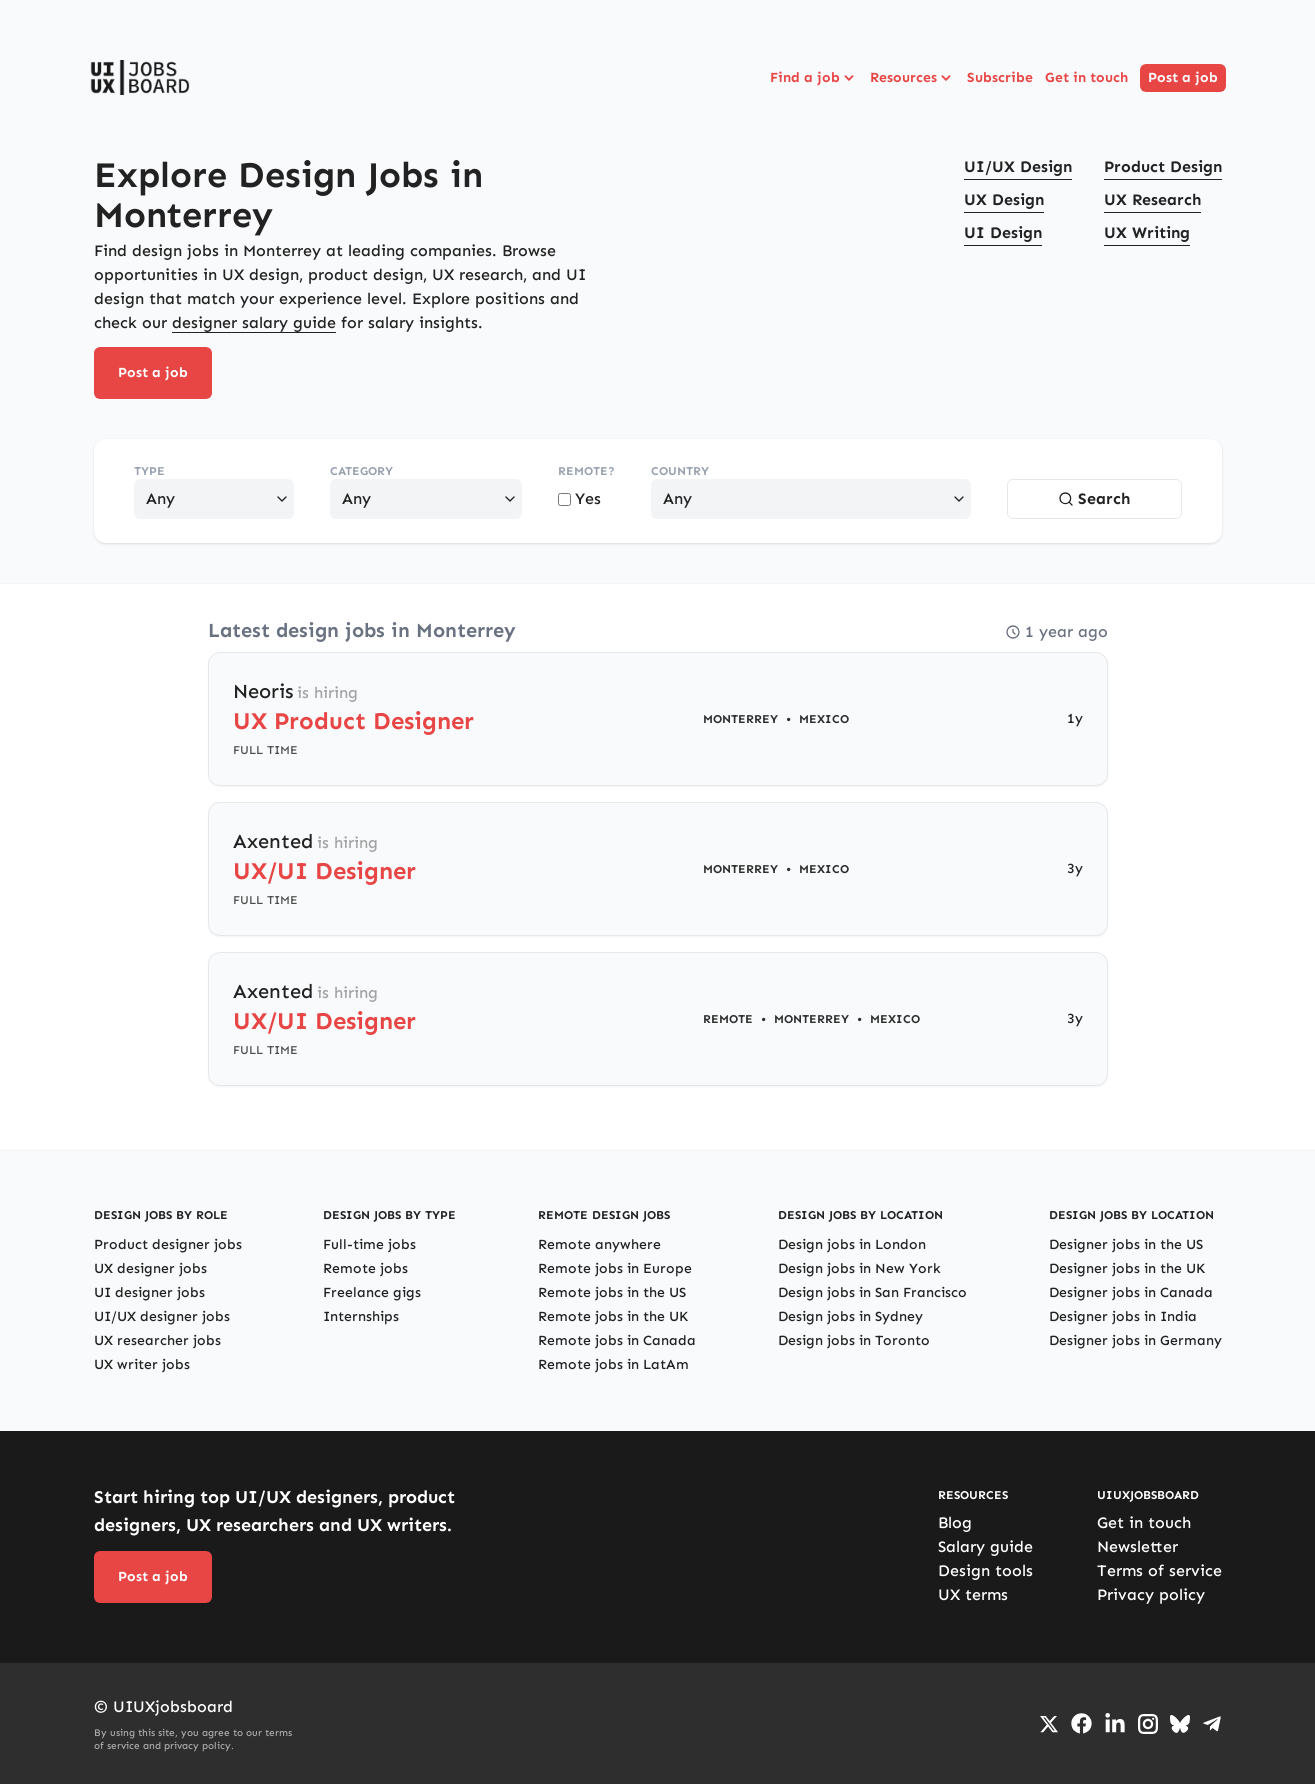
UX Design (1004, 199)
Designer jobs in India (1123, 1316)
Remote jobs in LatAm (613, 1364)
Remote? (586, 471)
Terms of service (1159, 1570)
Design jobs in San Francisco (872, 1292)
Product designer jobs (168, 1244)
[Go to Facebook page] (1081, 1723)
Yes (579, 498)
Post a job (1183, 77)
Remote (728, 1019)
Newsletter (1137, 1546)
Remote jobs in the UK (613, 1316)
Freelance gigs (372, 1292)
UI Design (1003, 232)
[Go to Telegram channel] (1212, 1724)
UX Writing (1147, 232)
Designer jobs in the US (1126, 1244)
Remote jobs (365, 1268)
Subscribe (1000, 77)
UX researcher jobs (157, 1340)
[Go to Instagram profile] (1148, 1724)
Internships (361, 1316)
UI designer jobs (149, 1292)
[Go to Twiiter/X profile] (1049, 1724)
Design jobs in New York (859, 1268)
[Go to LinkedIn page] (1115, 1724)
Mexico (824, 719)
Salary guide (985, 1546)
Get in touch (1086, 77)
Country (680, 471)
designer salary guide (254, 322)
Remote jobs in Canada (617, 1340)
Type (149, 471)
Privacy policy (1151, 1594)
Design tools (985, 1570)
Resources (912, 78)
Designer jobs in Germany (1135, 1340)
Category (361, 471)
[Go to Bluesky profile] (1180, 1724)
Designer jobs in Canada (1131, 1292)
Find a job (814, 78)
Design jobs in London (852, 1244)
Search (1094, 498)
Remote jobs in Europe (615, 1268)
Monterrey (740, 719)
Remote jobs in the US (612, 1292)
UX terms (973, 1594)
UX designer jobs (150, 1268)
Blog (955, 1522)
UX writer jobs (142, 1364)
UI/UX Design (1018, 166)
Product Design (1163, 166)
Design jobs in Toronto (854, 1340)
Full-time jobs (369, 1244)
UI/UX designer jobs (162, 1316)
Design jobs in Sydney (850, 1316)
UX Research (1152, 199)
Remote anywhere (599, 1244)
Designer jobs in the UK (1127, 1268)
